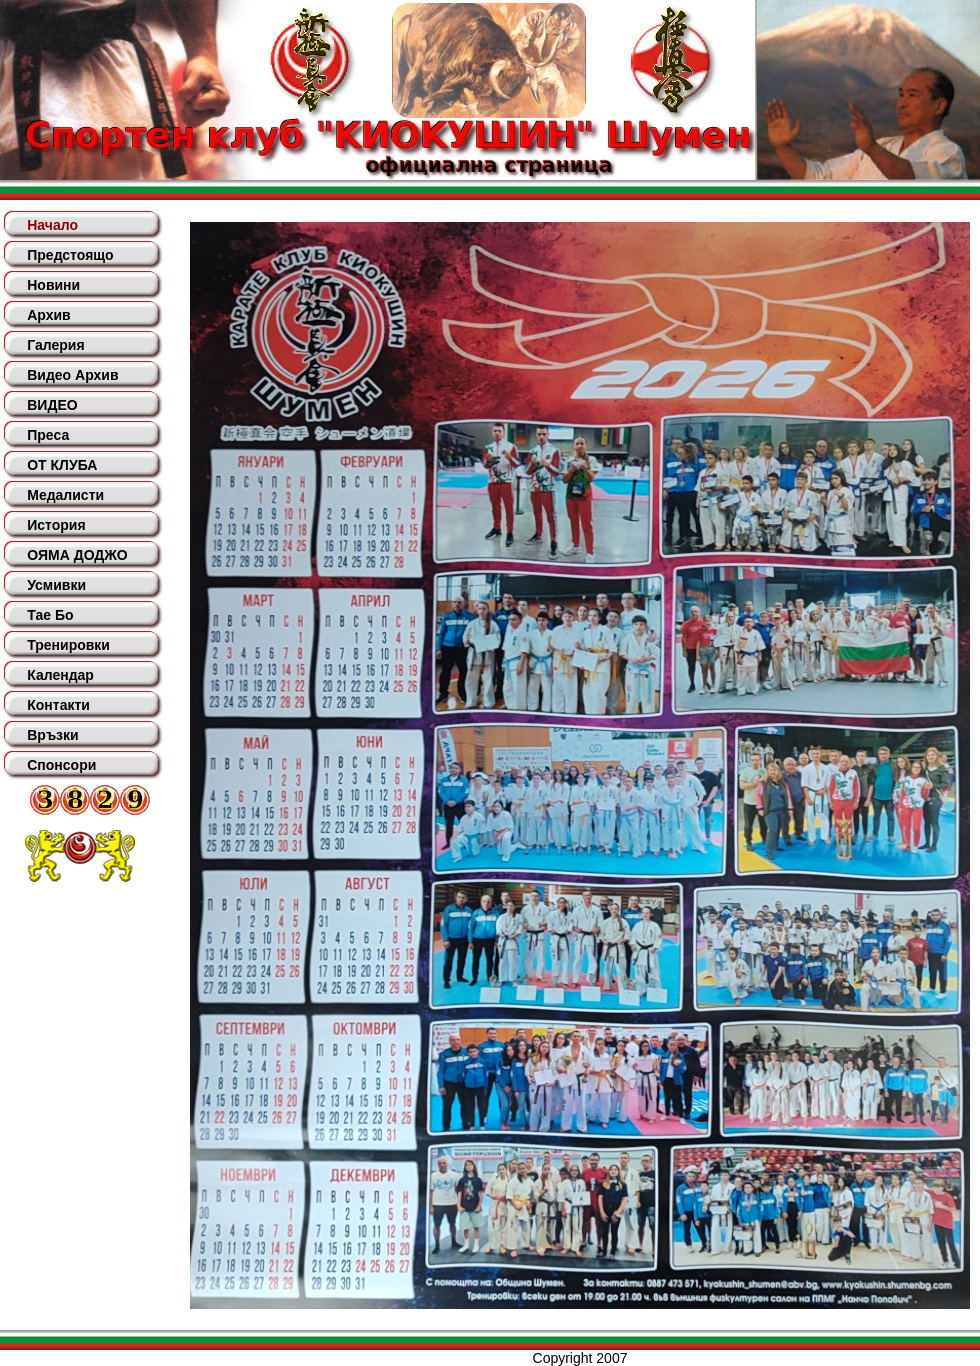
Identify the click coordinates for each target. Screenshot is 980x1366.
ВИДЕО (52, 405)
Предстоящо (70, 255)
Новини (53, 285)
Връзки (52, 735)
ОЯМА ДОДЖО (77, 555)
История (56, 525)
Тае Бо (50, 615)
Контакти (58, 705)
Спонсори (61, 765)
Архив (48, 315)
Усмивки (56, 585)
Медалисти (65, 495)
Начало (52, 225)
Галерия (55, 345)
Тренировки (68, 645)
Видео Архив (72, 375)
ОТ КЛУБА (62, 465)
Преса (48, 435)
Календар (60, 675)
